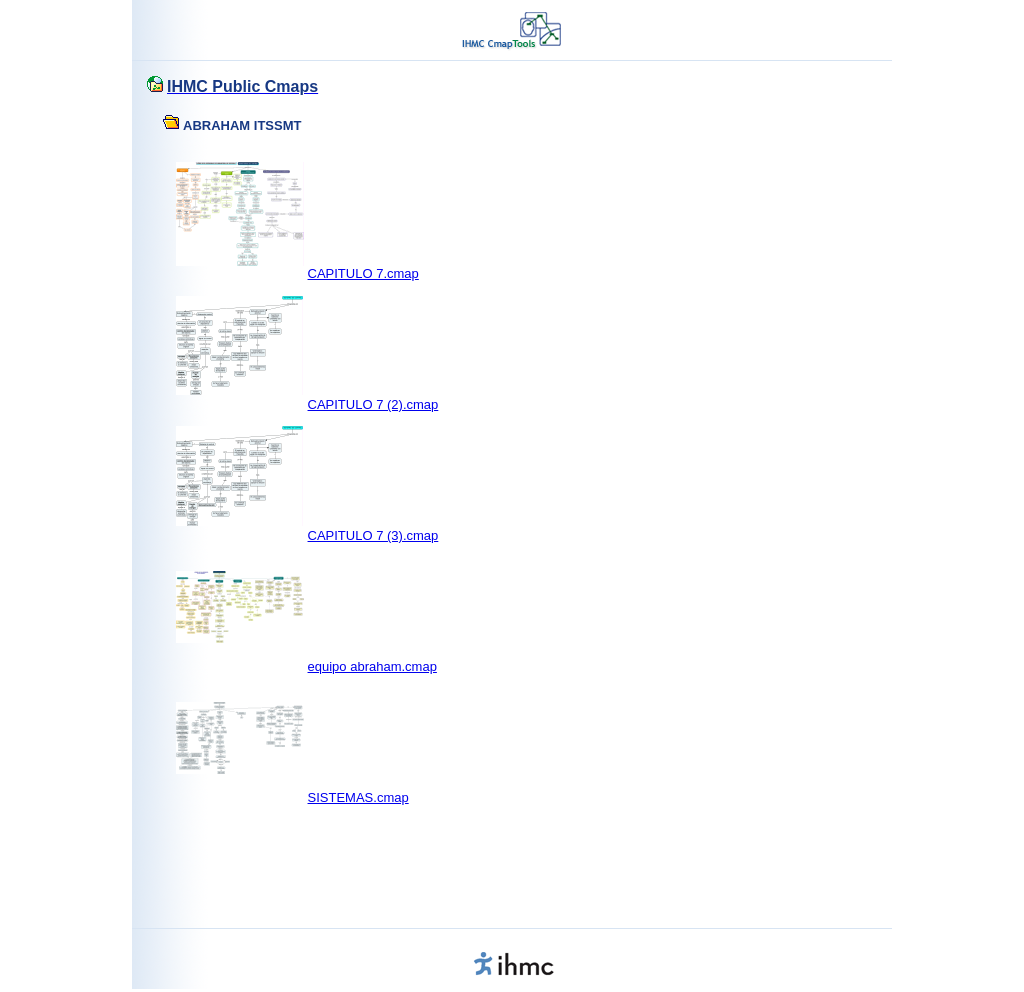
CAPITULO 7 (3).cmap (373, 535)
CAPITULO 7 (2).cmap (373, 404)
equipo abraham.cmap (372, 666)
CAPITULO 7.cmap (363, 273)
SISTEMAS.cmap (358, 797)
